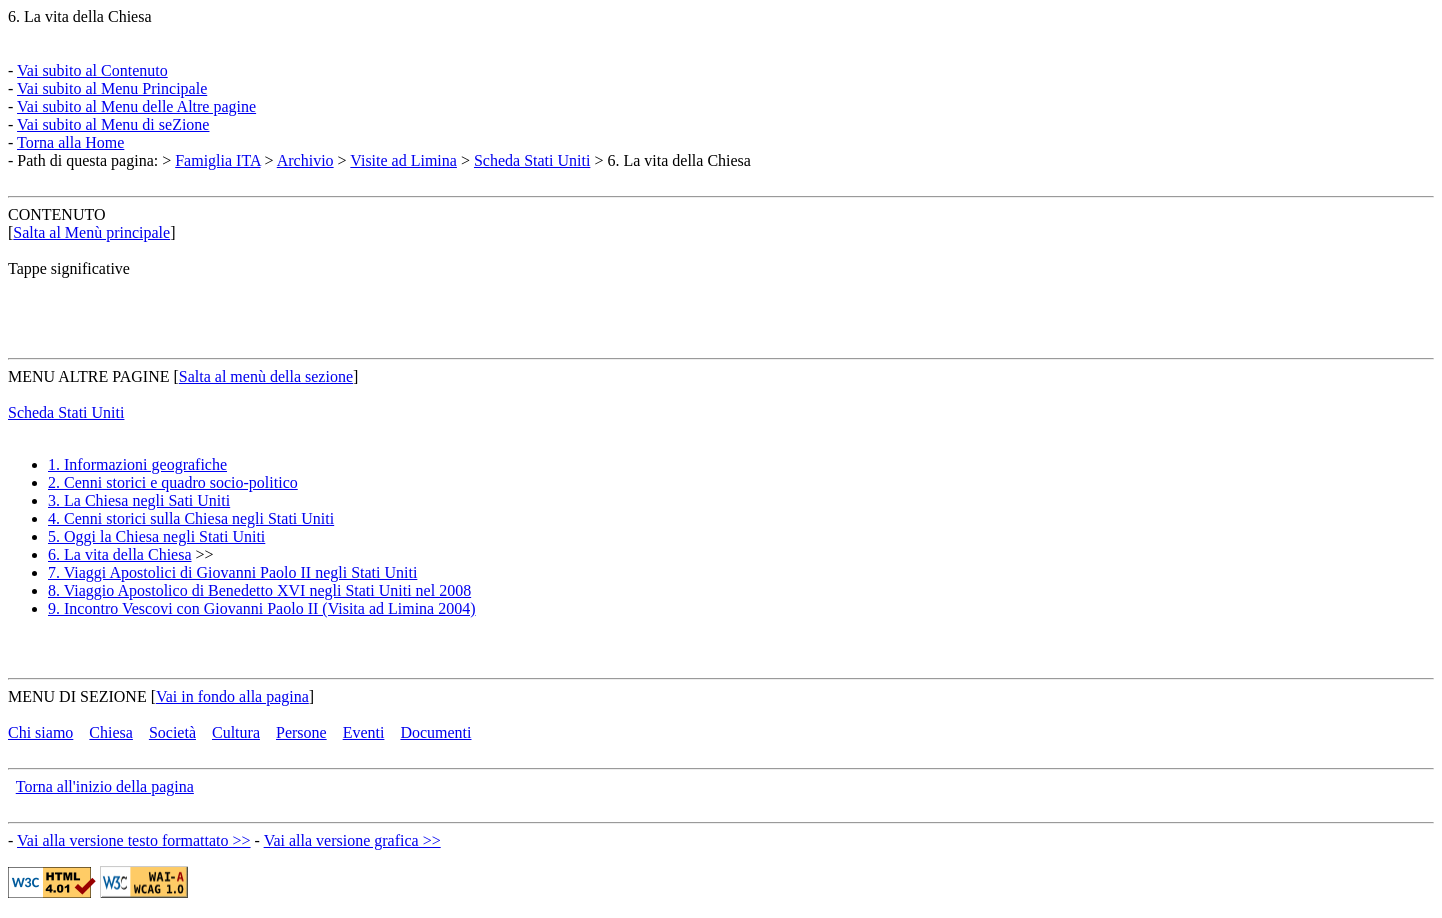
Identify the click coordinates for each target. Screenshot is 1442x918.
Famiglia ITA (217, 160)
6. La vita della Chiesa (80, 16)
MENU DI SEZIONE (77, 696)
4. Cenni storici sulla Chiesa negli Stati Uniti (191, 518)
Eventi (364, 732)
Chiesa (111, 732)
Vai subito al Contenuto (92, 70)
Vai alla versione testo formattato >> (134, 840)
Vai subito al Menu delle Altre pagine (136, 106)
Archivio (305, 160)
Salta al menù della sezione (266, 376)
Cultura (236, 732)
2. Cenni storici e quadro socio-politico (173, 482)
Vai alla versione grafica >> (352, 840)
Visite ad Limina (403, 160)
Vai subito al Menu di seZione (113, 124)
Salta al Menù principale (91, 232)
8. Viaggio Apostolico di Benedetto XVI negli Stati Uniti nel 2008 (259, 590)
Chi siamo (40, 732)
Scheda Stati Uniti (532, 160)
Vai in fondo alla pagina (232, 696)
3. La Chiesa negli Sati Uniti (139, 500)
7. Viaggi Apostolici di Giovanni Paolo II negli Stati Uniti (232, 572)
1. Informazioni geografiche (137, 464)
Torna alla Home (70, 142)
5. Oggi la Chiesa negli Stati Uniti (156, 536)
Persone (301, 732)
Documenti (435, 732)
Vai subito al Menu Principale (112, 88)
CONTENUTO (56, 214)
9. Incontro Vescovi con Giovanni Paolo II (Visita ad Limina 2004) (262, 608)
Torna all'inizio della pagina (105, 786)
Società (172, 732)
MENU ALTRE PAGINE (89, 376)
